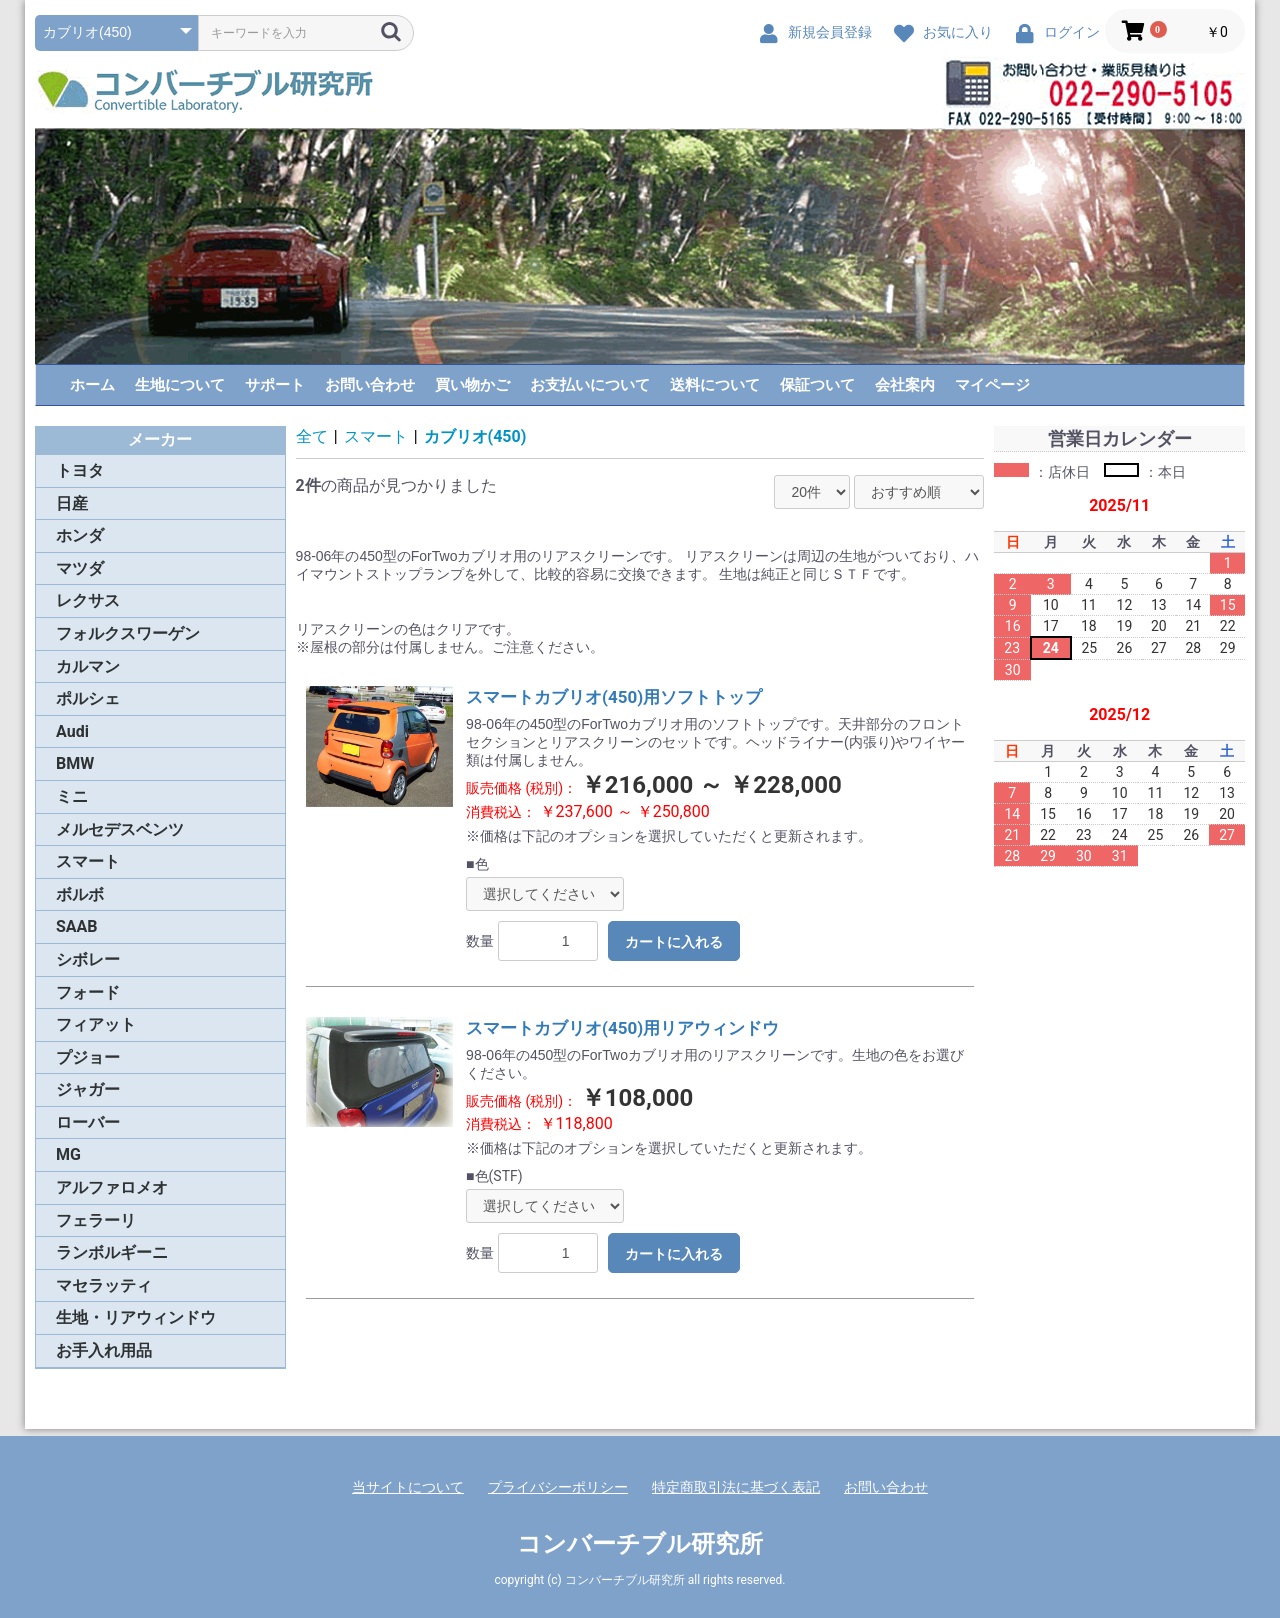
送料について (715, 385)
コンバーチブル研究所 (640, 1544)
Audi (72, 731)
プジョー (88, 1057)
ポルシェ (88, 698)
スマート (88, 861)
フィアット (96, 1024)
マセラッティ (104, 1285)
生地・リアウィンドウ (136, 1317)
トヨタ (80, 470)
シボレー (88, 959)
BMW (75, 763)
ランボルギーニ (112, 1252)
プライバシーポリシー (558, 1487)
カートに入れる (674, 942)
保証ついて (817, 385)
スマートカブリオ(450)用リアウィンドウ (622, 1028)
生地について (180, 385)
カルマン (88, 666)
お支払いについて (590, 385)
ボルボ (80, 894)
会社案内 (905, 385)
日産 (72, 503)
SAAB (77, 926)
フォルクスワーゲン (128, 633)
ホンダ (80, 535)
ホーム (92, 385)
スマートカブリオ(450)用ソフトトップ (614, 697)
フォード (88, 992)
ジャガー (88, 1089)
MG (68, 1154)
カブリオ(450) (475, 436)
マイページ (992, 385)
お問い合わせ (370, 385)
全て (312, 436)
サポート (275, 385)
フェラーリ (96, 1220)
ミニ (72, 796)
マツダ (80, 568)
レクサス (88, 600)
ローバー (88, 1122)
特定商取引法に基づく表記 (736, 1487)
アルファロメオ (112, 1187)
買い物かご (472, 385)
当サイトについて (408, 1487)
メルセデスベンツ (120, 829)
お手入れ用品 (104, 1350)
